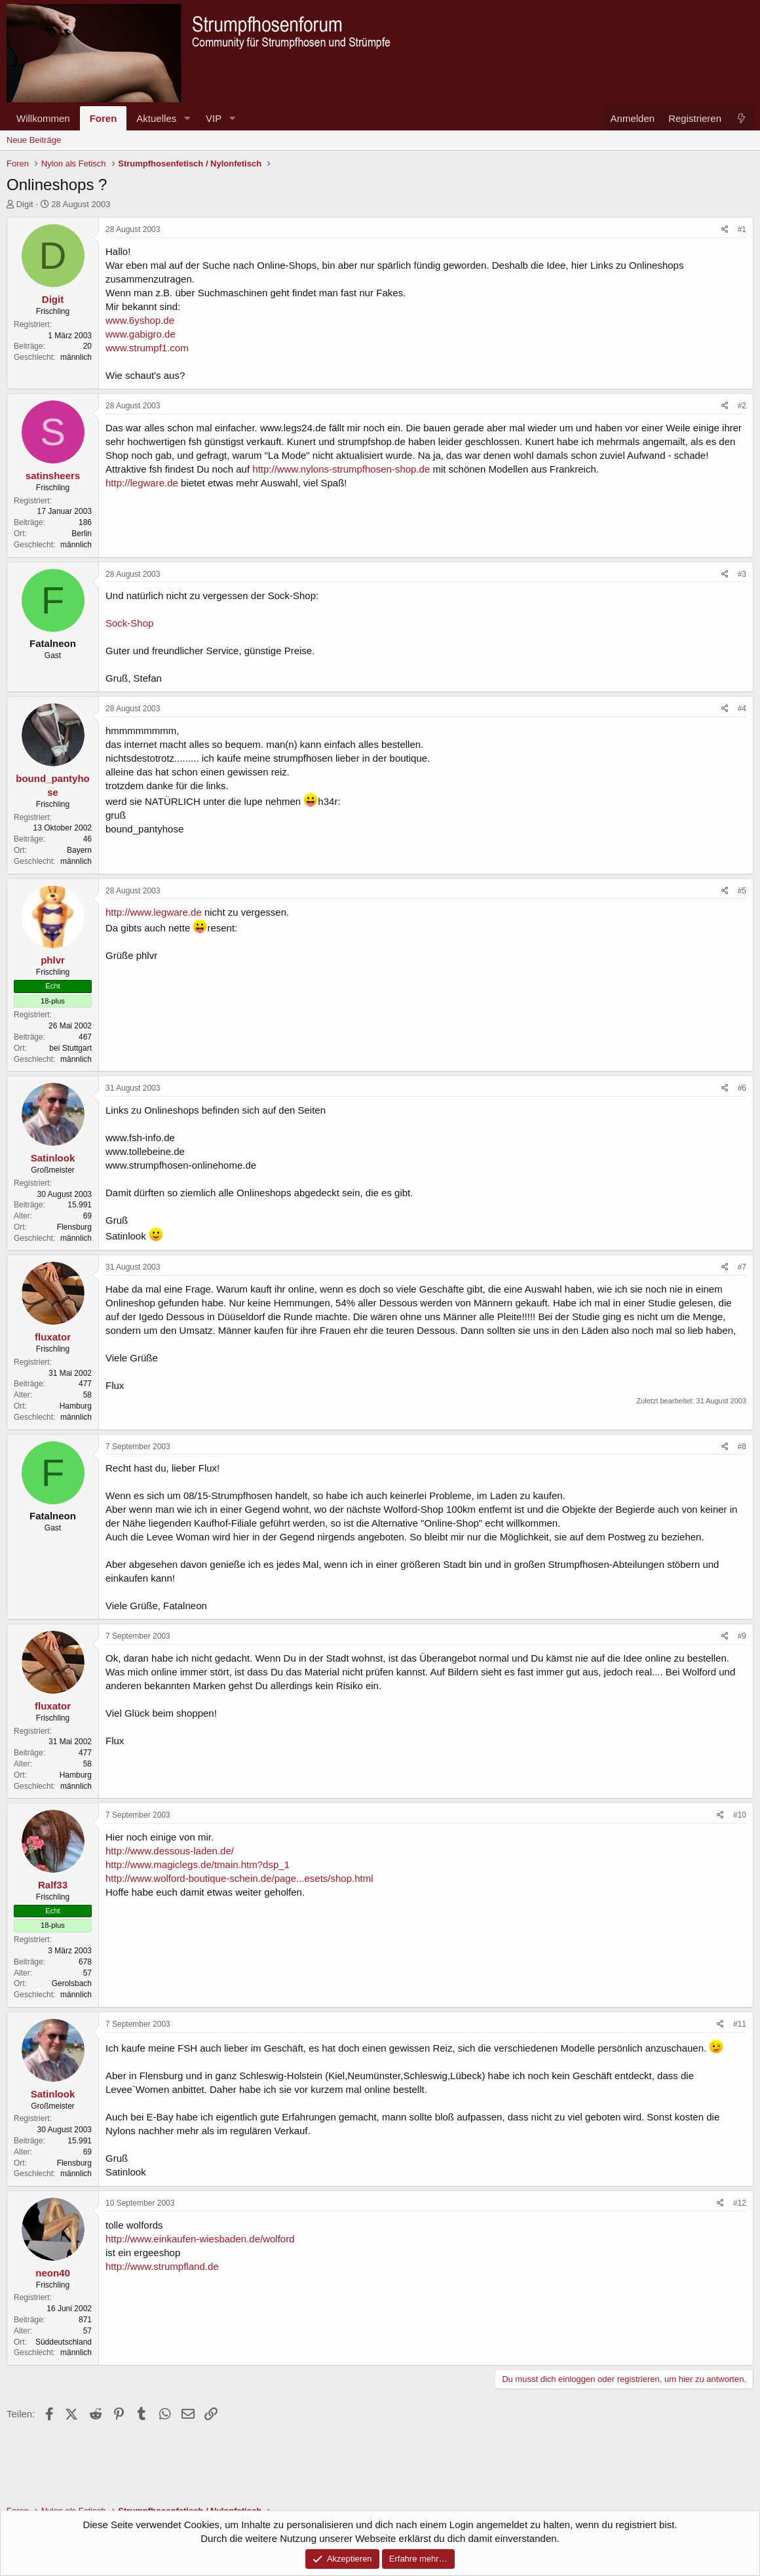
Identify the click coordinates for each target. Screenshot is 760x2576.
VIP (213, 118)
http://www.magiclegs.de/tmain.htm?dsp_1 (197, 1864)
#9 (742, 1636)
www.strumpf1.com (147, 347)
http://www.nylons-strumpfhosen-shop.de (341, 469)
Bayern (79, 850)
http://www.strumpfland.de (162, 2266)
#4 (742, 708)
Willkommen (43, 118)
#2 (742, 405)
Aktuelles (156, 118)
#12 (739, 2203)
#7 (742, 1267)
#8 (742, 1446)
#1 (742, 229)
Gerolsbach (72, 1983)
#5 (742, 890)
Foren (103, 118)
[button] (187, 118)
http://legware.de (141, 482)
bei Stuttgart (70, 1048)
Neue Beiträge (34, 140)
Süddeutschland (63, 2342)
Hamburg (76, 1406)
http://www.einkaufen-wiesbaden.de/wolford (200, 2238)
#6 (742, 1088)
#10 (739, 1815)
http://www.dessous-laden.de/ (169, 1850)
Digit (24, 204)
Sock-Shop (129, 623)
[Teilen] (725, 229)
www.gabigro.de (140, 334)
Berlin (81, 533)
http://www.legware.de (153, 912)
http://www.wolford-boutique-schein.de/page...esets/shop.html (239, 1878)
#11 (739, 2024)
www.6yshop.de (139, 320)
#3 (742, 574)
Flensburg (74, 1227)
